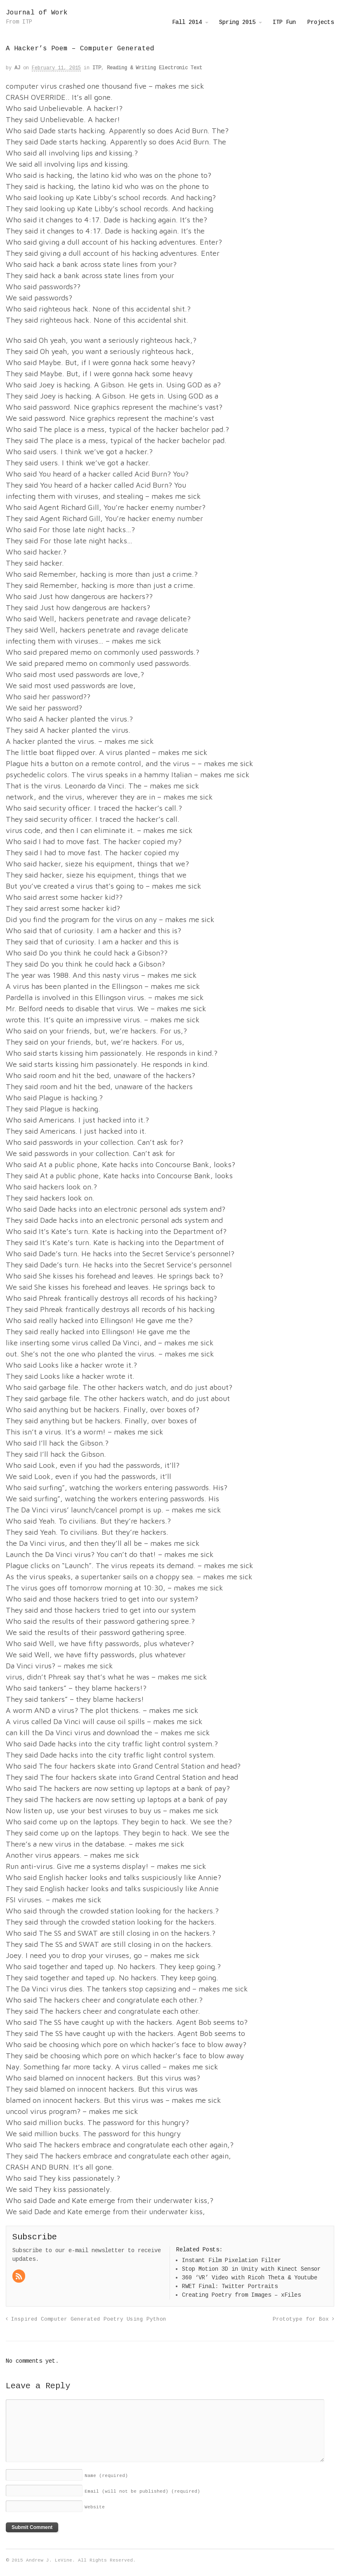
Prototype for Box (303, 2319)
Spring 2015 (237, 22)
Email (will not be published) (142, 2491)
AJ (17, 68)
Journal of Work (37, 13)
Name (106, 2475)
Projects (320, 22)
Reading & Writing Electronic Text (154, 68)
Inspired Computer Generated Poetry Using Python (86, 2319)
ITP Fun (284, 22)
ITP (96, 68)
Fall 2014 (187, 22)
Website (95, 2507)
